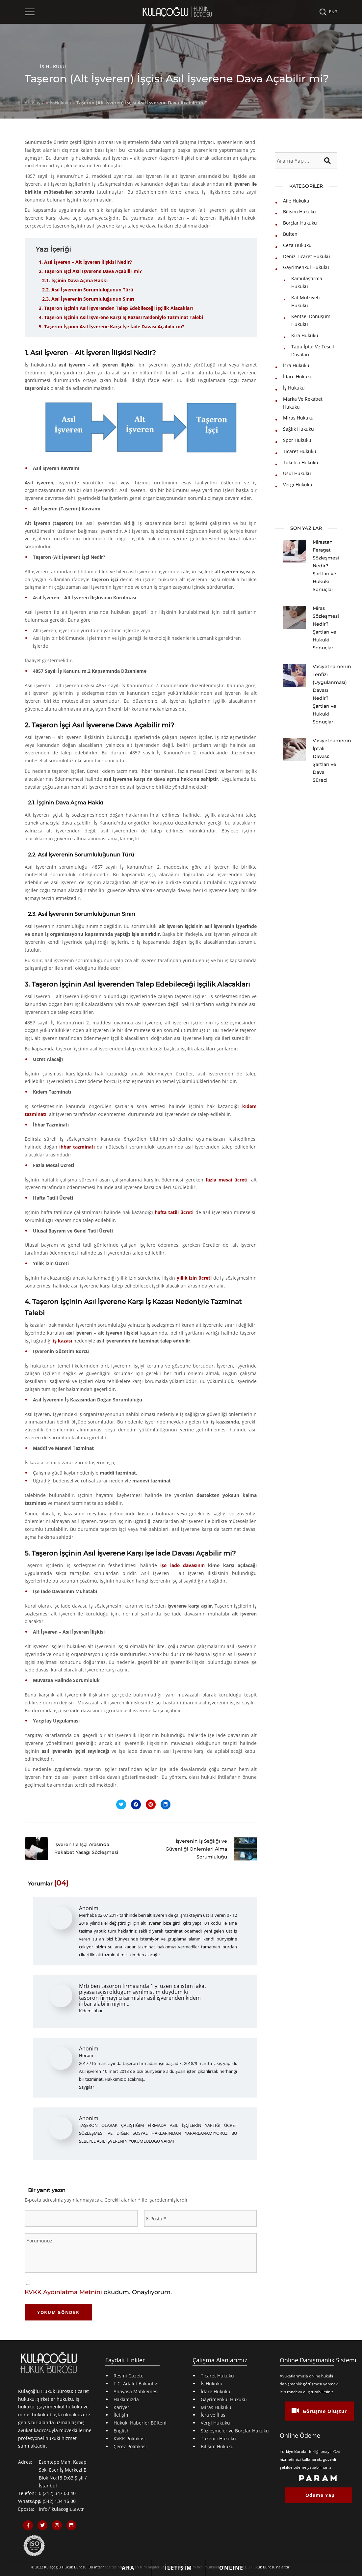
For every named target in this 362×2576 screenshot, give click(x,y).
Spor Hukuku (297, 440)
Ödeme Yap (320, 2495)
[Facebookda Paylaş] (136, 1804)
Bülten (290, 234)
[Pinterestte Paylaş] (151, 1804)
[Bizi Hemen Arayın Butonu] (127, 2563)
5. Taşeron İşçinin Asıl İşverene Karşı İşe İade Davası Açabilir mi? (111, 326)
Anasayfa (35, 102)
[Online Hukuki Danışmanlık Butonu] (232, 2563)
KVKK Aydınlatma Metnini (63, 2292)
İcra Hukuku (296, 365)
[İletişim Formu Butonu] (178, 2568)
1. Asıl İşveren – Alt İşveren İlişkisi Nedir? (85, 262)
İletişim (122, 2415)
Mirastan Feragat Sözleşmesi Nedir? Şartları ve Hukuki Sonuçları (326, 565)
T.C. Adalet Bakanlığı (136, 2383)
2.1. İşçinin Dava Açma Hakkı (75, 280)
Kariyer (121, 2407)
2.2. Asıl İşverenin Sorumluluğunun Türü (87, 289)
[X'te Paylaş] (121, 1804)
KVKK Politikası (130, 2438)
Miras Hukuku (298, 418)
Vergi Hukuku (297, 484)
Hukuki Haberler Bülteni (140, 2423)
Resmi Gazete (128, 2376)
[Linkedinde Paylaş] (165, 1804)
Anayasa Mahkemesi (136, 2391)
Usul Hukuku (297, 473)
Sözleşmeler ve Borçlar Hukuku (235, 2430)
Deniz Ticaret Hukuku (306, 256)
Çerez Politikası (130, 2446)
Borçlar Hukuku (300, 223)
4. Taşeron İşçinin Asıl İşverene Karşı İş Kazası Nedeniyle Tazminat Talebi (121, 317)
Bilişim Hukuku (299, 211)
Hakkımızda (126, 2399)
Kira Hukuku (304, 335)
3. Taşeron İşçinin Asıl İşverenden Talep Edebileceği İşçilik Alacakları (116, 308)
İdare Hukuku (298, 376)
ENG (333, 11)
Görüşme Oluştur (319, 2410)
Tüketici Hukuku (300, 462)
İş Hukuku (53, 66)
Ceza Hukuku (297, 245)
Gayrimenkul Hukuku (306, 267)
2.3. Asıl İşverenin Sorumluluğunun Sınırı (88, 299)
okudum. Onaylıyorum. (98, 2292)
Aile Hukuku (296, 201)
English (122, 2430)
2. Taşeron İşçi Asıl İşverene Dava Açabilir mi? (90, 271)
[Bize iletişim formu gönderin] (178, 2563)
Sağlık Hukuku (298, 429)
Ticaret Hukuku (299, 451)
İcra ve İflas (213, 2415)
